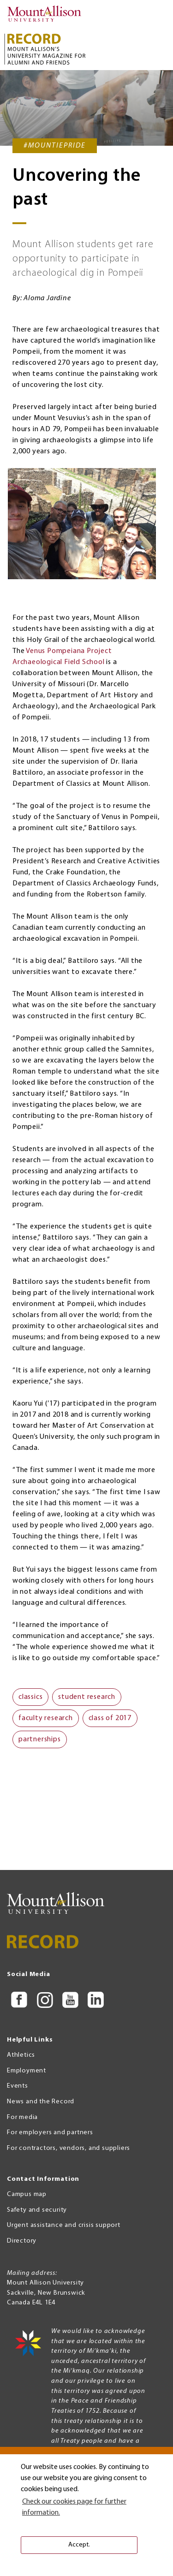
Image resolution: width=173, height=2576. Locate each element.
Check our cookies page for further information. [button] (74, 2507)
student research (86, 1723)
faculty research (45, 1744)
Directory (21, 2241)
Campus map (27, 2194)
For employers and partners (50, 2132)
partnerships (39, 1765)
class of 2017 (110, 1744)
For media (22, 2117)
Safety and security (37, 2210)
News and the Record (40, 2101)
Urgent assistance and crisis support (63, 2225)
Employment (26, 2070)
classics (30, 1723)
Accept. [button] (79, 2544)
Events (17, 2086)
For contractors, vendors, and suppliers (68, 2148)
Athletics (21, 2055)
